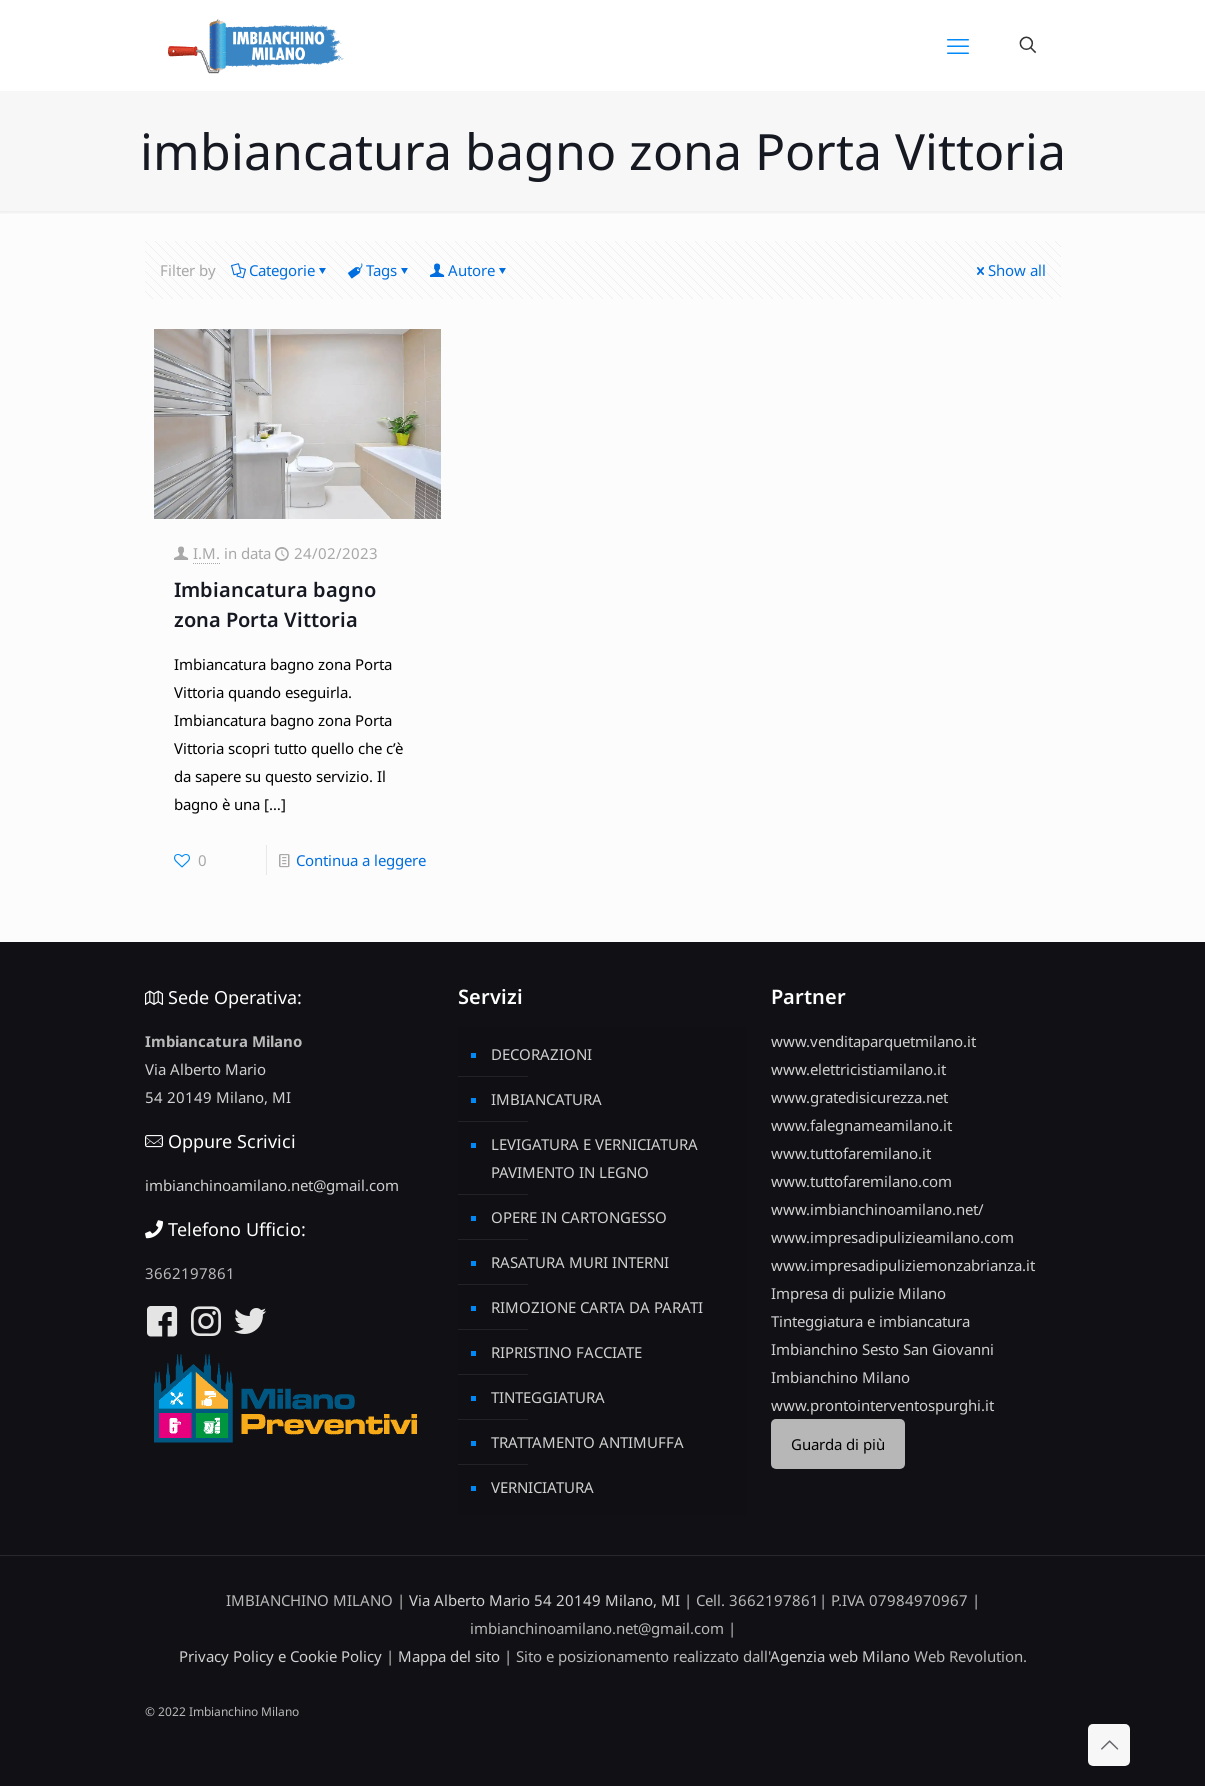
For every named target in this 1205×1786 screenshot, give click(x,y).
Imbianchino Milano (840, 1377)
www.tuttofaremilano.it (851, 1153)
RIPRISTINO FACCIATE (566, 1352)
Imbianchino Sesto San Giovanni (882, 1349)
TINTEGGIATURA (548, 1397)
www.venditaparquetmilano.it (873, 1041)
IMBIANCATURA (546, 1099)
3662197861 (190, 1273)
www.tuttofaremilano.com (861, 1181)
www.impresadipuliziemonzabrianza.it (903, 1265)
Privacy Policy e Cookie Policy (280, 1656)
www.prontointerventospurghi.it (882, 1405)
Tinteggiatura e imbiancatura (870, 1321)
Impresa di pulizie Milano (858, 1293)
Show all (1009, 270)
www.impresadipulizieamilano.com (892, 1237)
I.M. (206, 553)
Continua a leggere (361, 860)
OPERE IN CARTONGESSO (579, 1217)
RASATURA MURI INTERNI (580, 1262)
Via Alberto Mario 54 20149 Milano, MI (544, 1600)
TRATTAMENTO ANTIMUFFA (587, 1442)
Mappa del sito (449, 1656)
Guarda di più (838, 1444)
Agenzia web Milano (840, 1656)
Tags (380, 270)
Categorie (280, 270)
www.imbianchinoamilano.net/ (877, 1209)
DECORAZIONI (541, 1054)
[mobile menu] (958, 45)
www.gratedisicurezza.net (859, 1097)
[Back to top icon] (1109, 1745)
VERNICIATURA (542, 1487)
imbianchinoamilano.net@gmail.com (272, 1185)
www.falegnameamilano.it (861, 1125)
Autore (470, 270)
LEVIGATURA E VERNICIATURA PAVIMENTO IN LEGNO (594, 1158)
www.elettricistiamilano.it (858, 1069)
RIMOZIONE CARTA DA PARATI (597, 1307)
